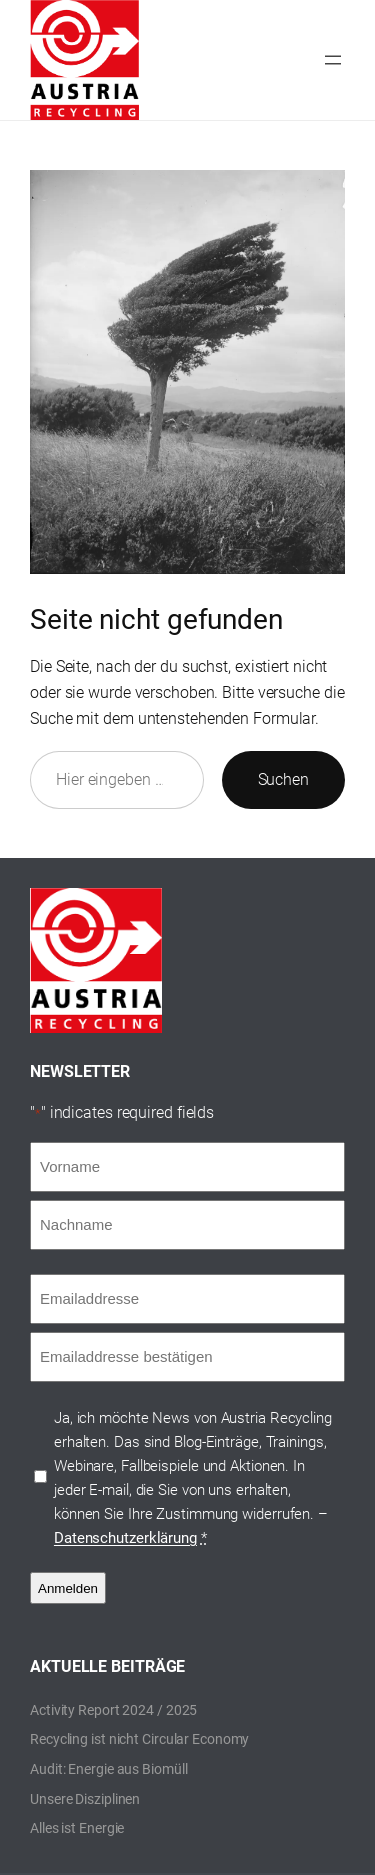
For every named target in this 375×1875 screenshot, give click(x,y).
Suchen (283, 779)
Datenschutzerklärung (125, 1538)
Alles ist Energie (77, 1828)
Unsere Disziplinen (85, 1799)
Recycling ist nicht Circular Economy (139, 1739)
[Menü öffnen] (333, 60)
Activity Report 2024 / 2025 (113, 1710)
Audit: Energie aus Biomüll (108, 1769)
